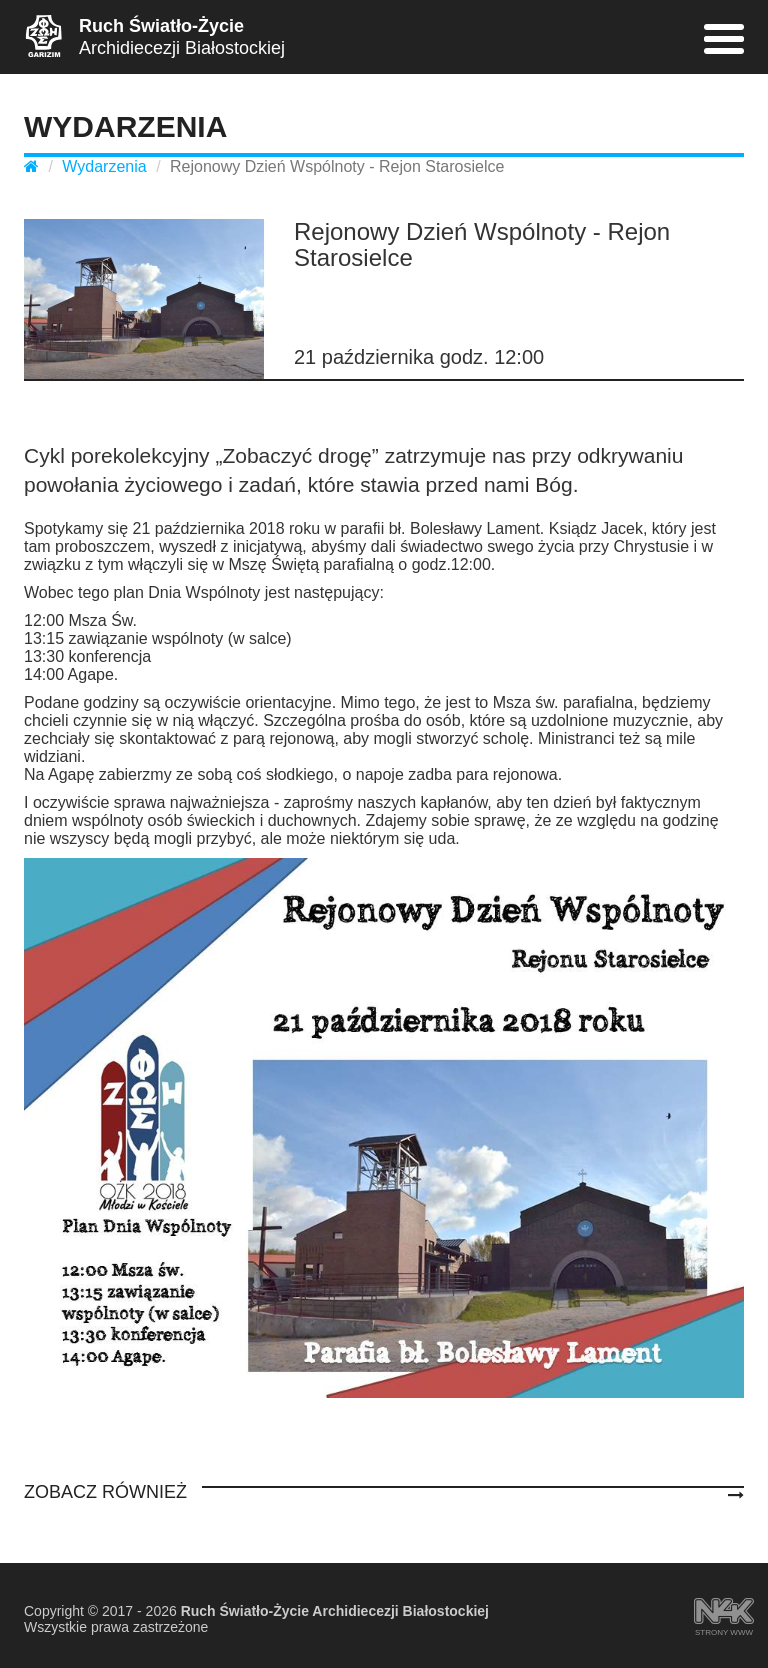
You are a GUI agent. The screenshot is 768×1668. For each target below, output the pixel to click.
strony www (724, 1613)
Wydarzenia (104, 166)
